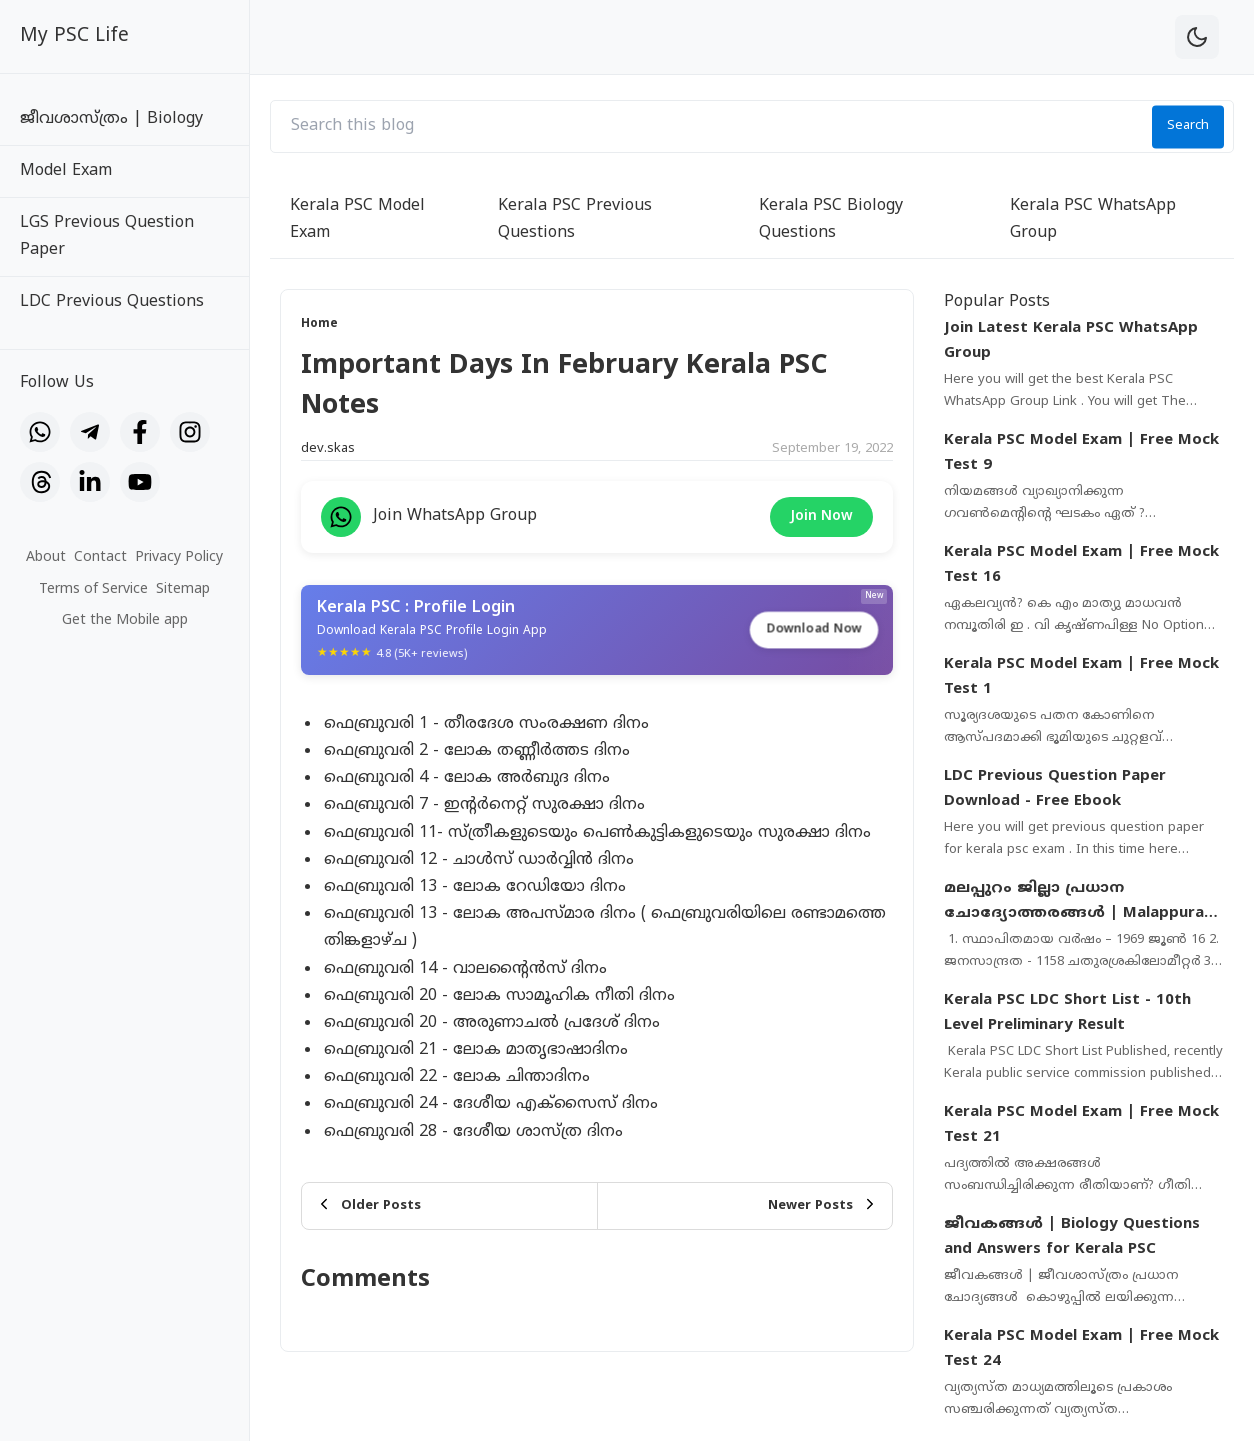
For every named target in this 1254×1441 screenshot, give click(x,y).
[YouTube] (140, 482)
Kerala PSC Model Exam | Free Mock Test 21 (1081, 1125)
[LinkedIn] (90, 482)
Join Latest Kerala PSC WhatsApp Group (1071, 341)
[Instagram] (190, 432)
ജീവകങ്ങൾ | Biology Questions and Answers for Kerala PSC (1072, 1237)
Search (1188, 126)
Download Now (814, 628)
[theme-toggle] (1197, 37)
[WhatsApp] (40, 432)
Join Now (821, 516)
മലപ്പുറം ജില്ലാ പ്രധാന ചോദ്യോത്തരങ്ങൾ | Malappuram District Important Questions (1081, 903)
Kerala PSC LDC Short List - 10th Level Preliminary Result (1067, 1013)
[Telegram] (90, 432)
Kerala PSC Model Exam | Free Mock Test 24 (1081, 1349)
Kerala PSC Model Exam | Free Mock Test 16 (1081, 565)
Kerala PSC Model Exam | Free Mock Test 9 (1081, 453)
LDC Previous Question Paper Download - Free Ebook (1055, 789)
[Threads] (40, 482)
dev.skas (328, 449)
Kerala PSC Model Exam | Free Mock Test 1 (1081, 677)
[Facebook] (140, 432)
